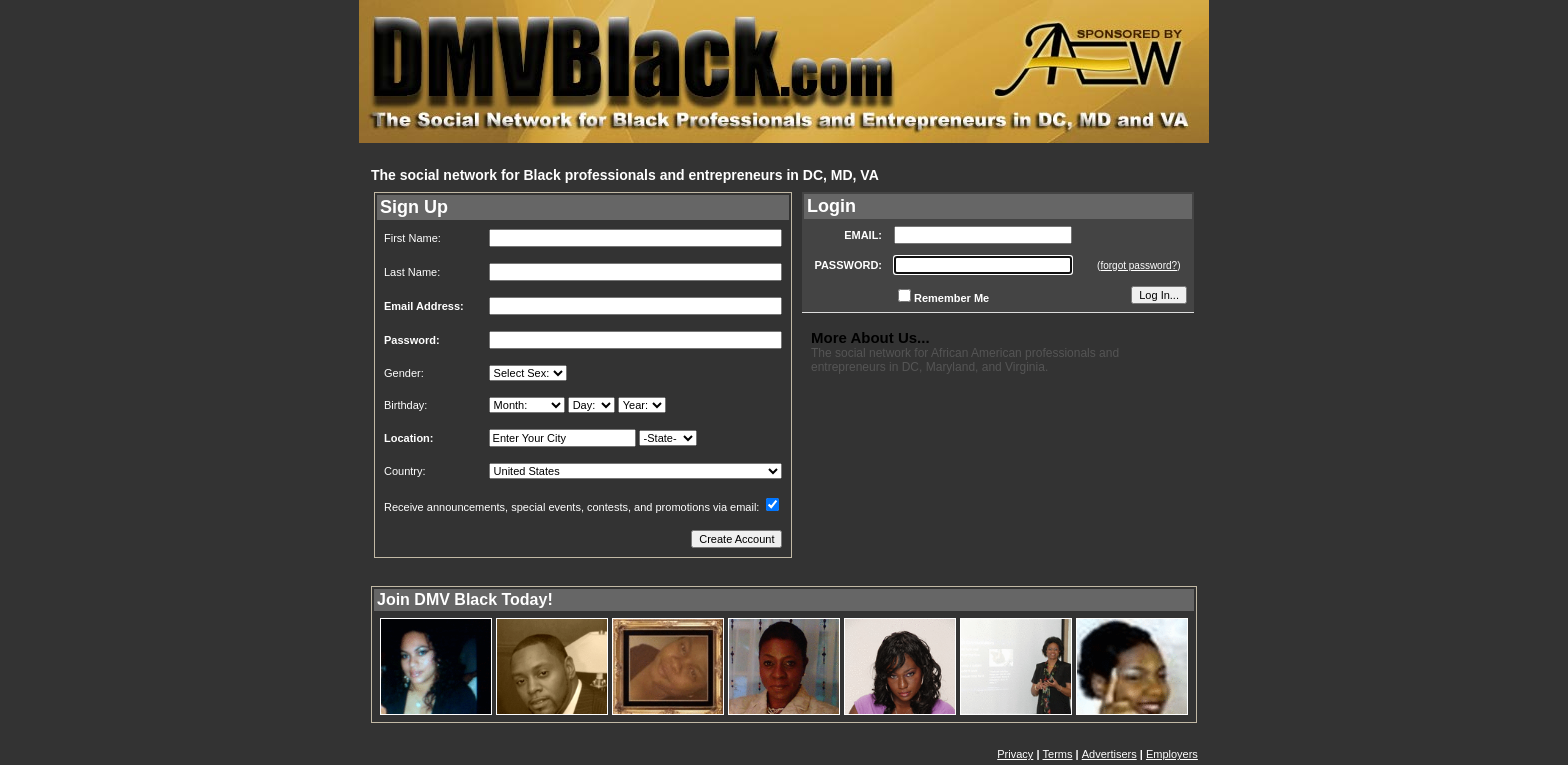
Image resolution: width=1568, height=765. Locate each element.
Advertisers (1109, 754)
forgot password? (1138, 265)
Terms (1058, 754)
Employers (1172, 754)
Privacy (1015, 754)
